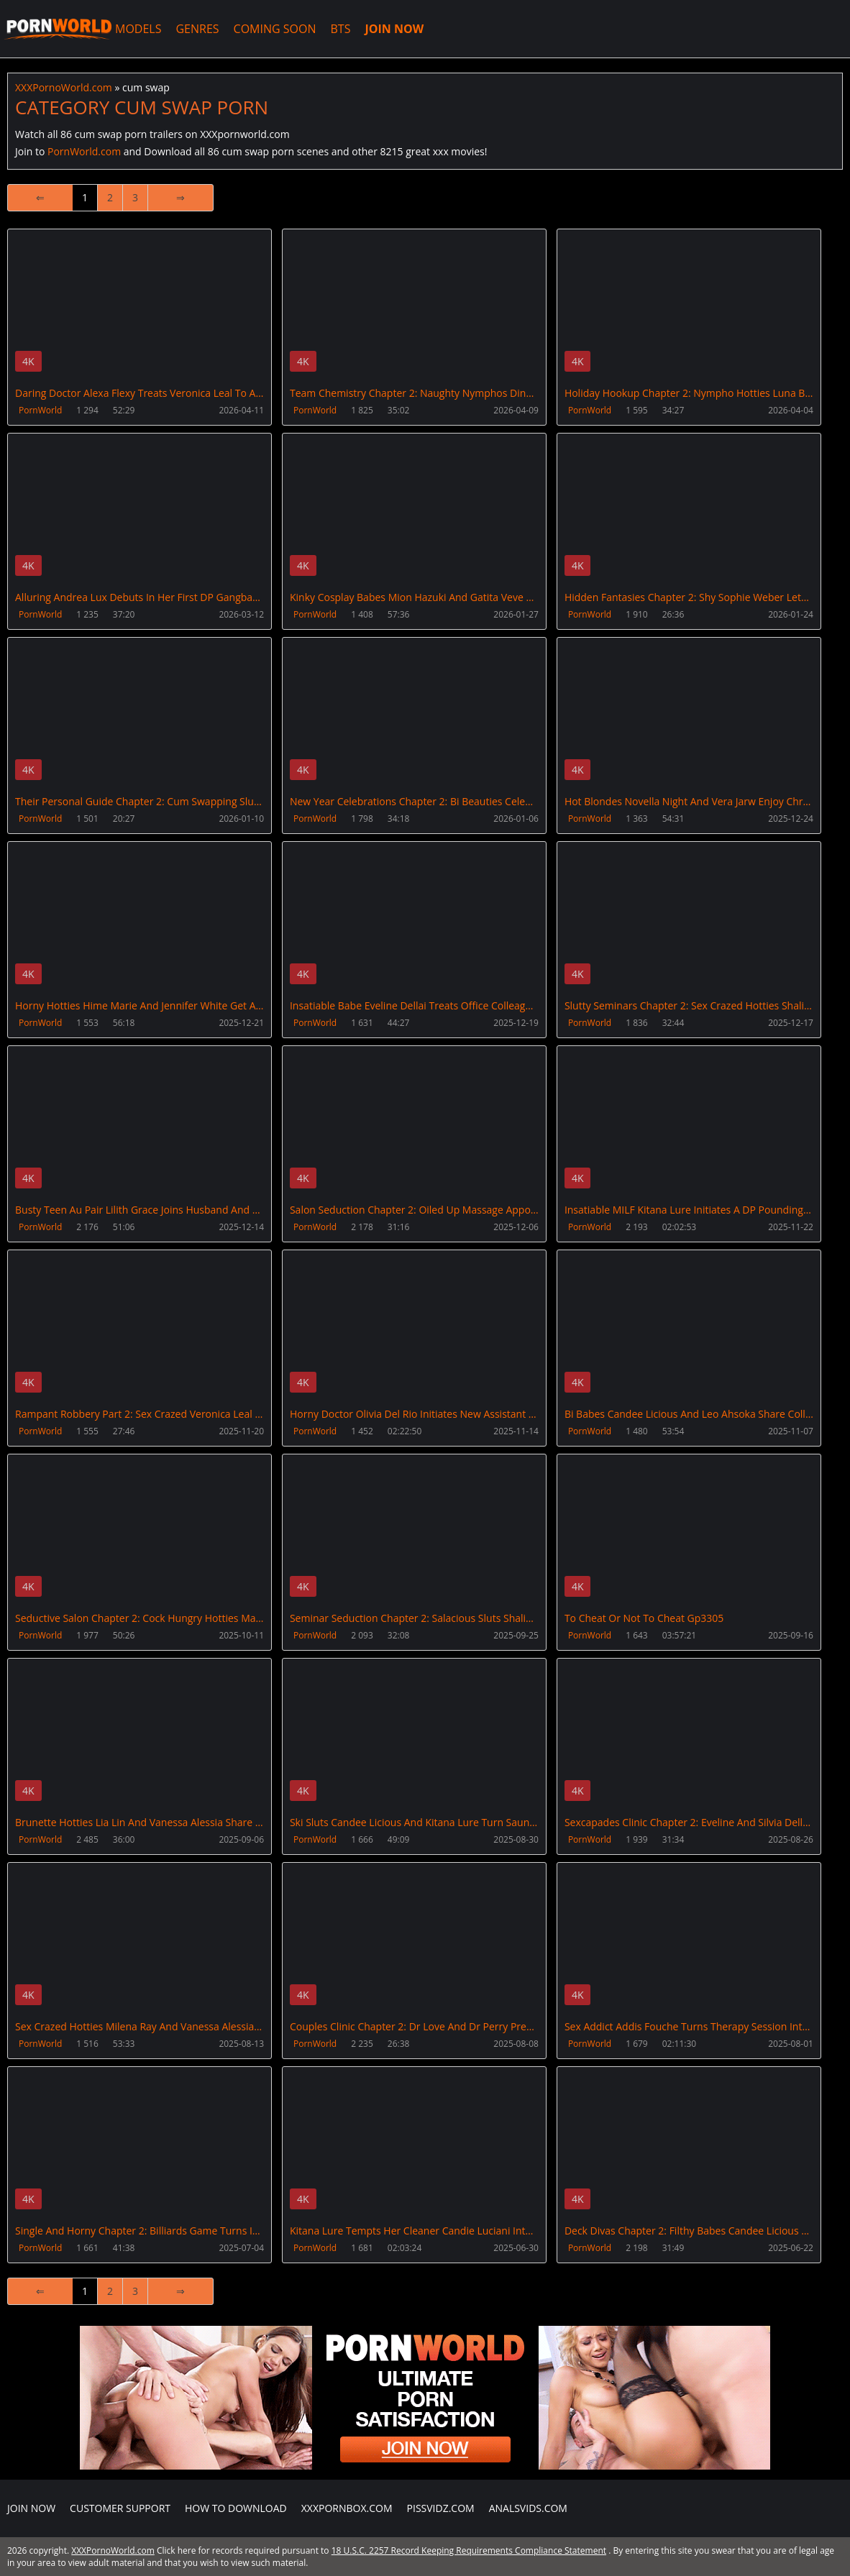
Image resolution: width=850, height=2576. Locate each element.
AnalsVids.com (528, 2508)
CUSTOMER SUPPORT (120, 2508)
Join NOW (31, 2508)
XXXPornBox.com (347, 2508)
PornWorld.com (84, 151)
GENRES (197, 29)
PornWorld (40, 410)
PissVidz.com (441, 2508)
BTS (341, 29)
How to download (236, 2508)
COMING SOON (275, 29)
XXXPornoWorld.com (57, 29)
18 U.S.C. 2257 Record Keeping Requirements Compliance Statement (469, 2550)
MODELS (138, 29)
